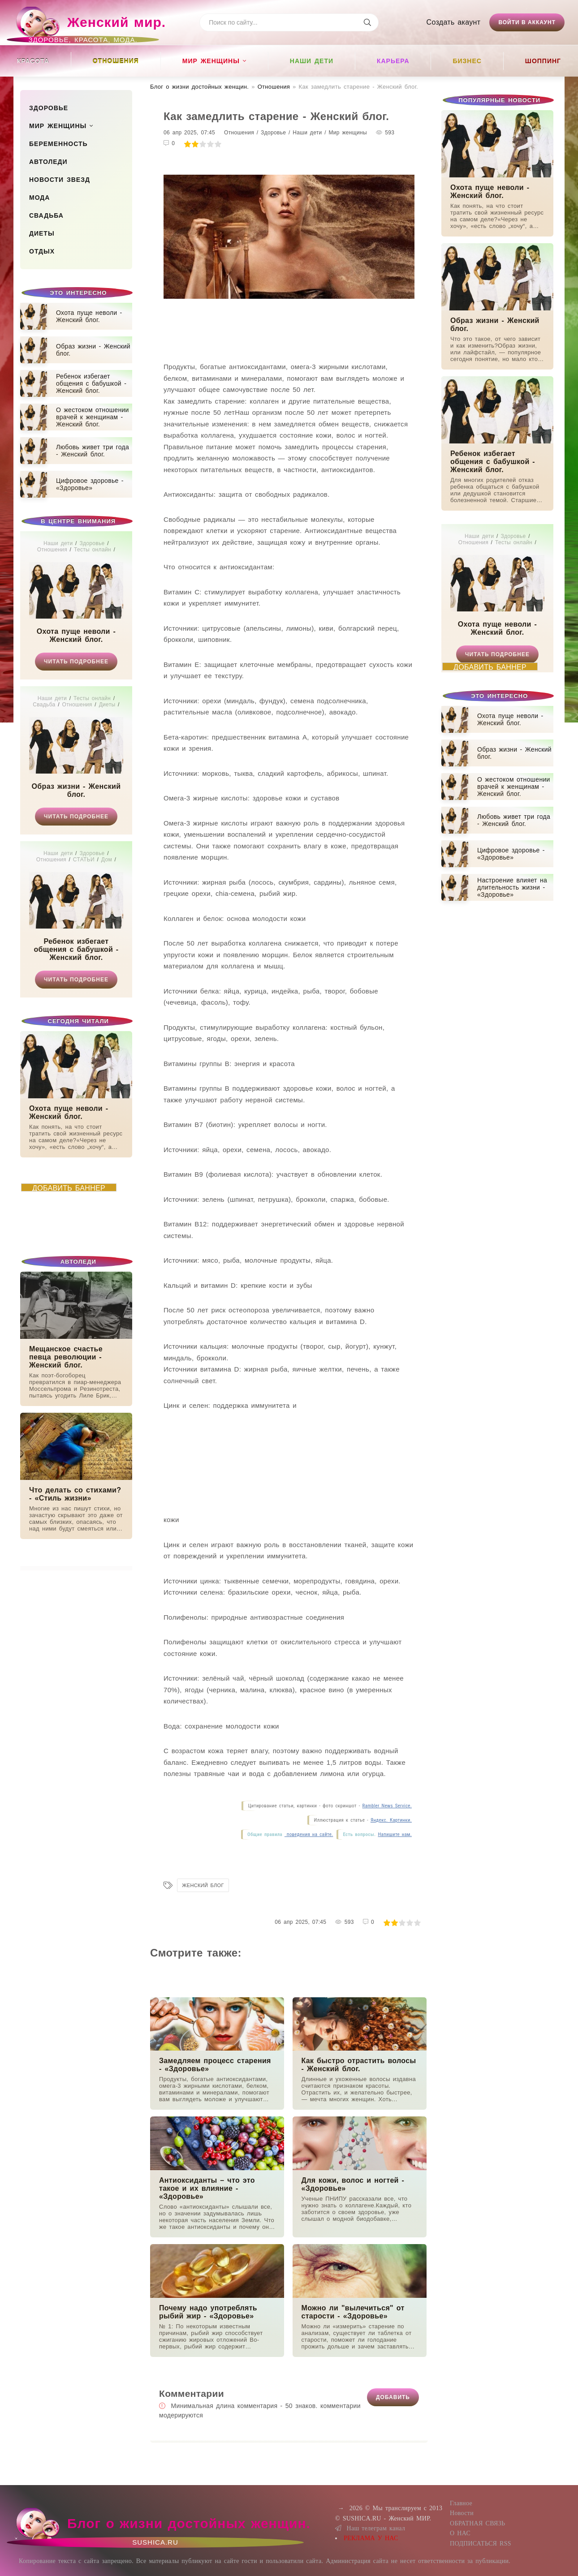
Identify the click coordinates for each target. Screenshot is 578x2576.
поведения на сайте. (309, 1834)
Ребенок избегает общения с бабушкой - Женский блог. (76, 949)
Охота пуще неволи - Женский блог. (76, 635)
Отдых (42, 251)
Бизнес (467, 61)
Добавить (393, 2397)
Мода (39, 197)
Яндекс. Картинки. (391, 1820)
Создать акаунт (454, 22)
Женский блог (203, 1885)
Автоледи (48, 161)
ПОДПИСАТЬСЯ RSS (480, 2543)
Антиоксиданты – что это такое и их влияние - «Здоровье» (207, 2188)
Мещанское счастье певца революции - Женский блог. (66, 1357)
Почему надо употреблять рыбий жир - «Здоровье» (208, 2312)
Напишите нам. (395, 1834)
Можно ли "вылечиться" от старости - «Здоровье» (353, 2312)
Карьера (393, 61)
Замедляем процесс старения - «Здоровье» (215, 2065)
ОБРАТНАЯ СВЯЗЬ (477, 2523)
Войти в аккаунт (527, 22)
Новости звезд (59, 179)
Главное (461, 2503)
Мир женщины (211, 61)
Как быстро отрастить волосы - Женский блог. (359, 2065)
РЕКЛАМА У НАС (371, 2538)
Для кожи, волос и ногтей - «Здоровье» (353, 2184)
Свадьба (46, 215)
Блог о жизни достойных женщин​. (199, 86)
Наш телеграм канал (370, 2528)
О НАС (460, 2533)
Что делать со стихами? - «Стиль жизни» (75, 1494)
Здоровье (48, 108)
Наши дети (311, 61)
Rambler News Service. (387, 1806)
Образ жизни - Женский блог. (76, 790)
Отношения (116, 61)
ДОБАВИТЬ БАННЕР (68, 1187)
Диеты (42, 233)
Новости (462, 2513)
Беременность (58, 143)
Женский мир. (89, 26)
